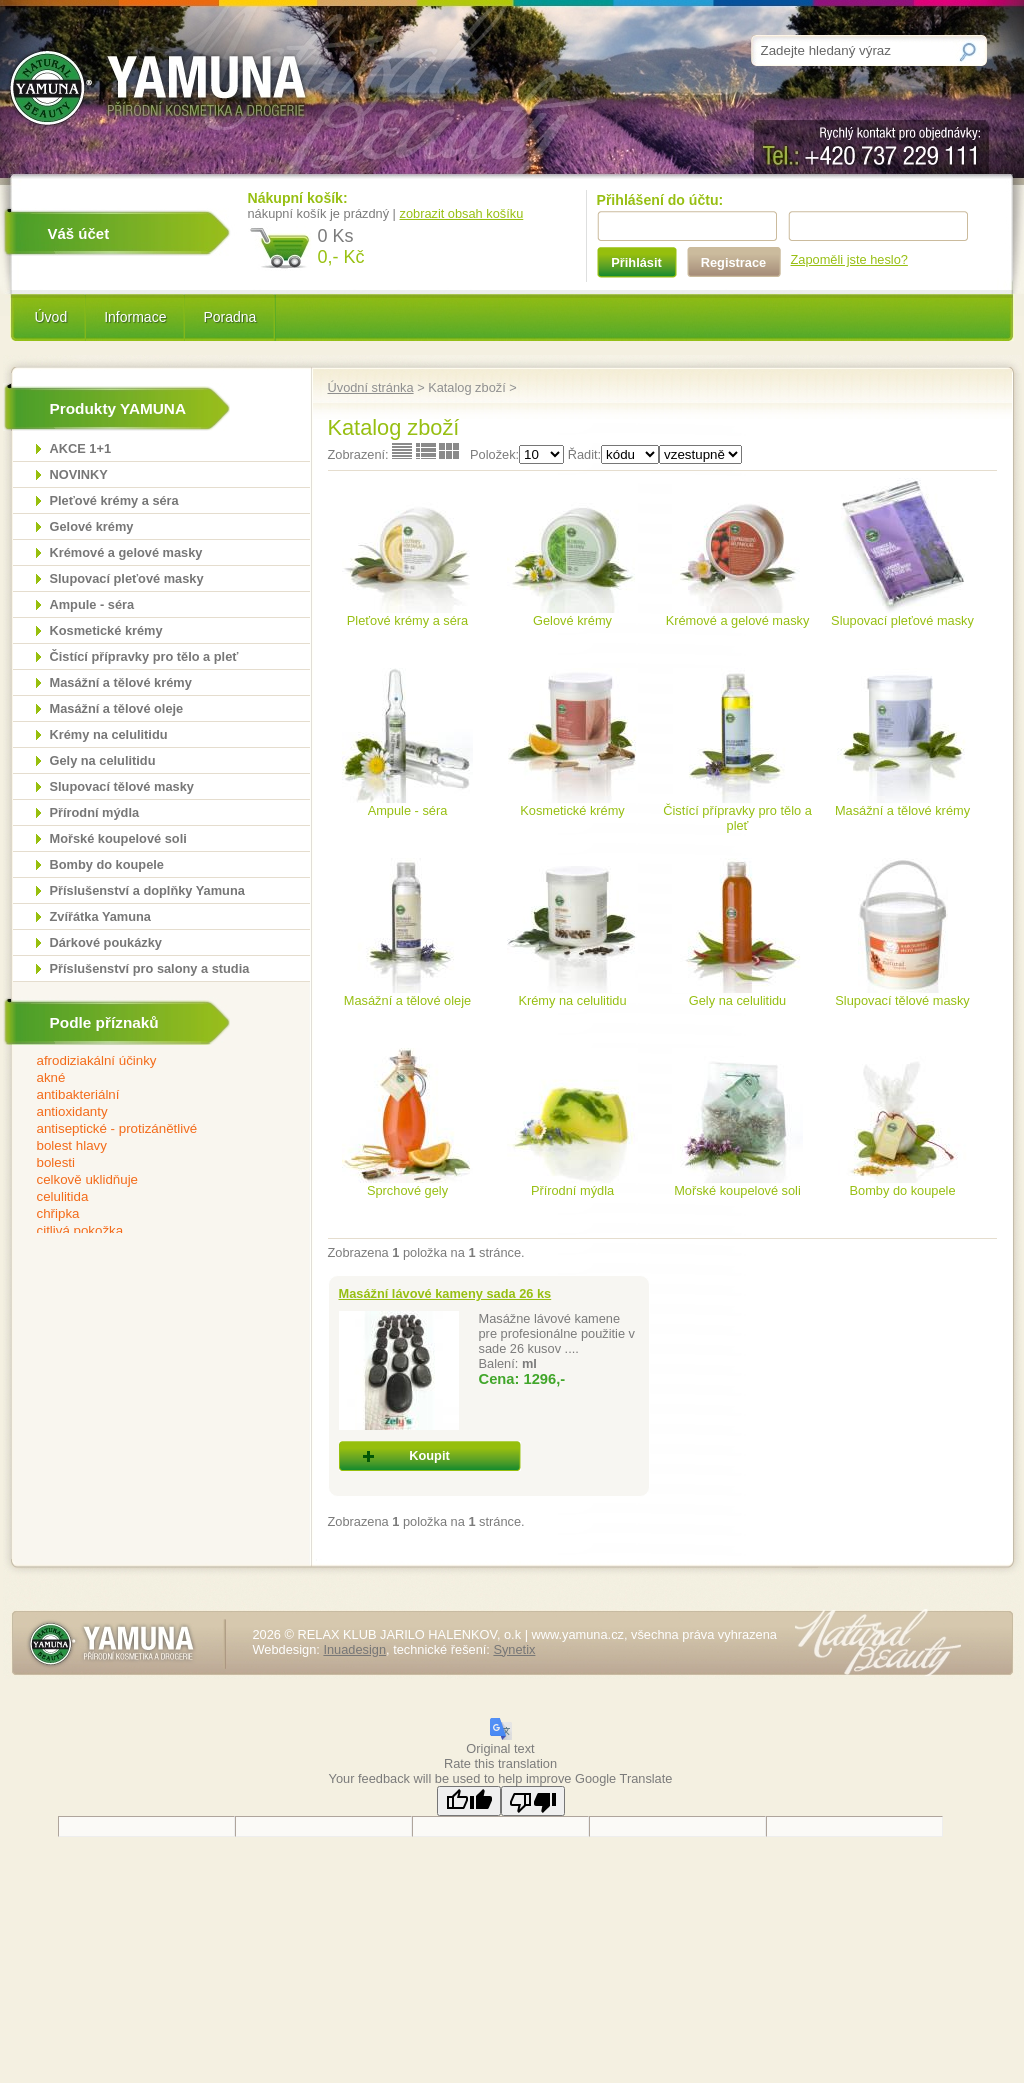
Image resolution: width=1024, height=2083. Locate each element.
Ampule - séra (92, 604)
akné (148, 1078)
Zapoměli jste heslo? (849, 259)
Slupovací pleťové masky (127, 578)
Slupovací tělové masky (122, 786)
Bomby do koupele (107, 864)
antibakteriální (148, 1095)
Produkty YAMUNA (118, 408)
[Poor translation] (533, 1801)
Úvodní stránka (371, 387)
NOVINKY (79, 474)
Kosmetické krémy (106, 630)
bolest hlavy (148, 1146)
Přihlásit (636, 262)
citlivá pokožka (148, 1231)
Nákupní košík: (298, 198)
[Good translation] (469, 1801)
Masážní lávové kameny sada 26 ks (445, 1293)
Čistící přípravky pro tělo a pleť (144, 656)
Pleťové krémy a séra (114, 500)
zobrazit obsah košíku (462, 213)
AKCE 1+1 (81, 448)
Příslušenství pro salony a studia (150, 968)
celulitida (148, 1197)
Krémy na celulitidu (109, 734)
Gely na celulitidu (103, 760)
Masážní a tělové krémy (121, 682)
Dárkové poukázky (106, 942)
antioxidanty (148, 1112)
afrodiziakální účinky (148, 1061)
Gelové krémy (92, 526)
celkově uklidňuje (148, 1180)
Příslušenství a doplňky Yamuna (147, 890)
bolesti (148, 1163)
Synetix (514, 1649)
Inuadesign (354, 1649)
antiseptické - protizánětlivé (148, 1129)
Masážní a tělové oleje (117, 708)
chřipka (148, 1214)
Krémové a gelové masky (126, 552)
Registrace (733, 262)
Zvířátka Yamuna (100, 916)
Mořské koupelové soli (118, 838)
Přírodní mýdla (95, 812)
